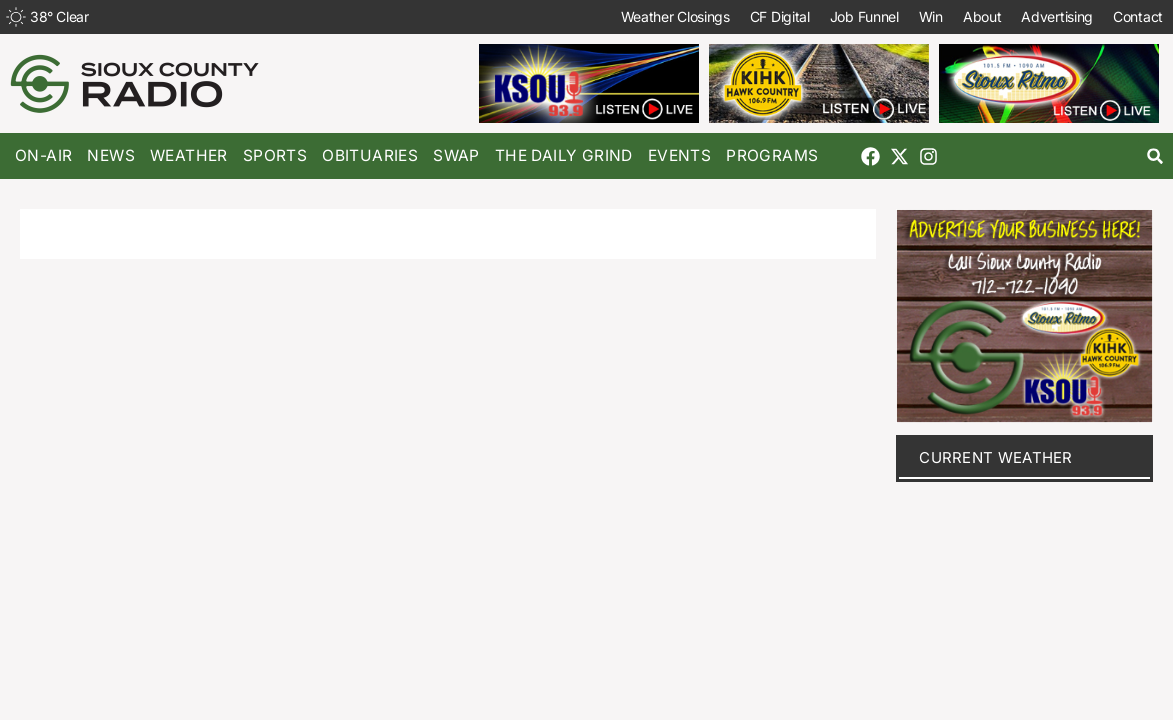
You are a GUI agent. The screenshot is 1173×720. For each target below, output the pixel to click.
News (111, 155)
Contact (1138, 16)
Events (679, 155)
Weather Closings (675, 16)
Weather (189, 155)
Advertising (1057, 16)
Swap (456, 155)
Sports (275, 155)
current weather (996, 457)
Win (931, 16)
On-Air (43, 155)
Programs (772, 155)
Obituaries (370, 155)
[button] (1155, 156)
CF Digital (780, 16)
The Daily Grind (564, 155)
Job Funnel (864, 16)
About (982, 16)
